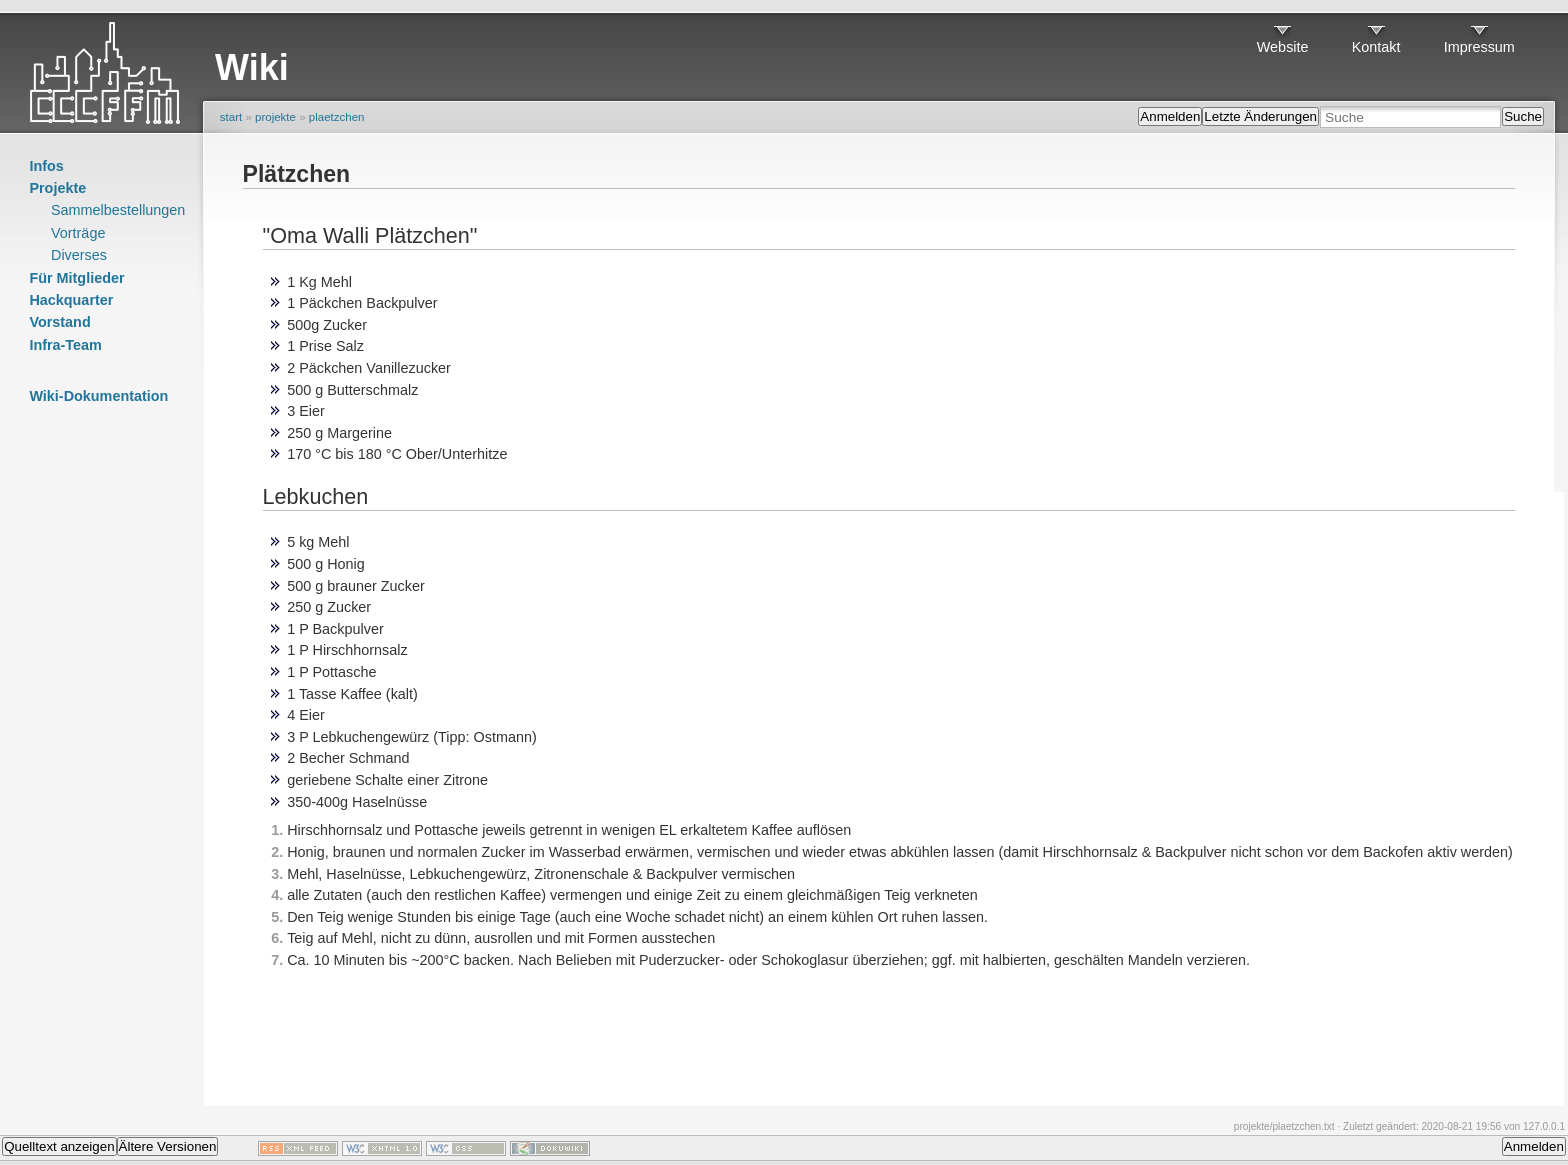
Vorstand (59, 322)
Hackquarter (71, 300)
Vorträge (78, 233)
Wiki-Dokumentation (98, 396)
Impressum (1479, 47)
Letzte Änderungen (1260, 116)
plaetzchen (337, 117)
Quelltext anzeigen (59, 1146)
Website (1283, 47)
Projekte (57, 188)
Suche (1523, 116)
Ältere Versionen (168, 1146)
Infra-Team (65, 345)
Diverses (79, 255)
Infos (46, 166)
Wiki (252, 67)
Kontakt (1376, 47)
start (231, 117)
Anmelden (1170, 116)
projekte (275, 117)
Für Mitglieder (76, 278)
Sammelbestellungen (118, 210)
